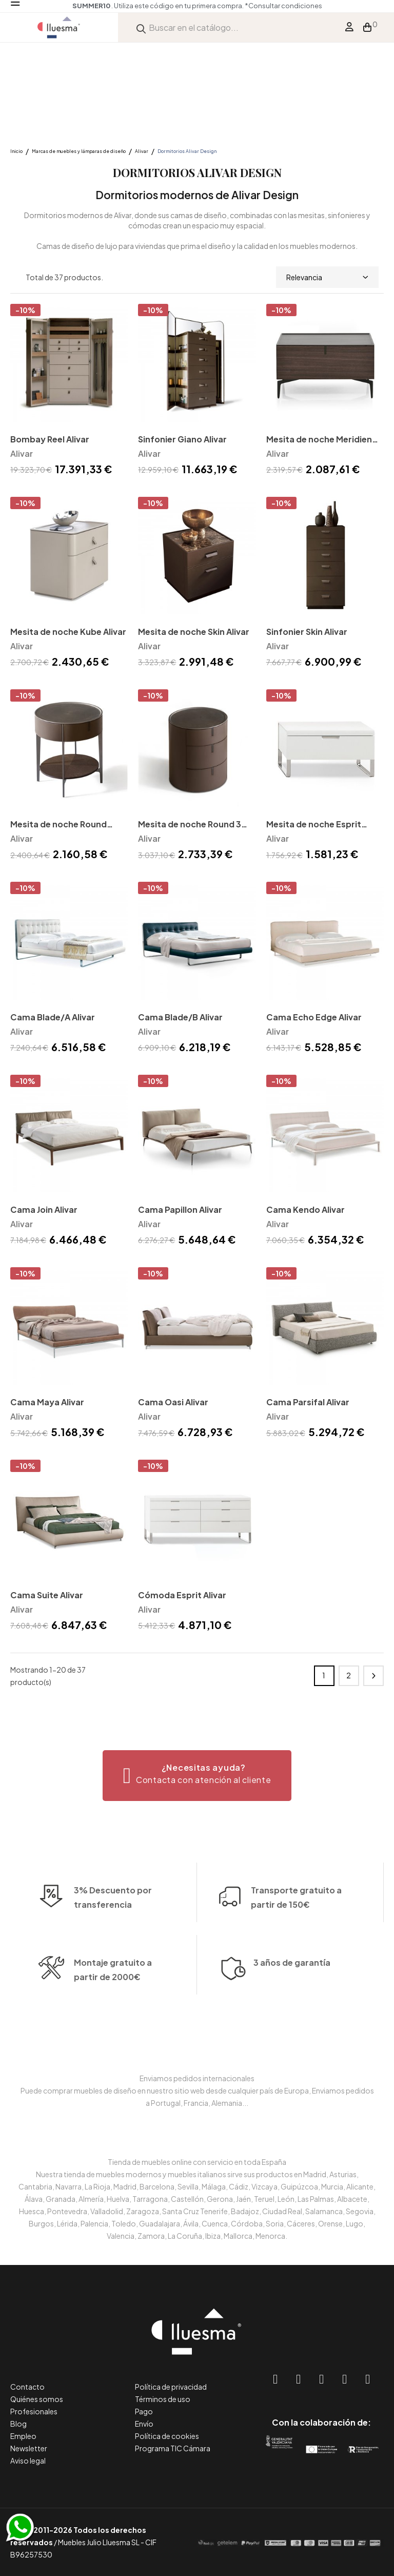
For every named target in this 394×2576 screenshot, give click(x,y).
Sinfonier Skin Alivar (306, 631)
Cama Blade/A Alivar (52, 1017)
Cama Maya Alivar (47, 1402)
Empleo (23, 2436)
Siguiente (373, 1676)
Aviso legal (28, 2460)
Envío (144, 2423)
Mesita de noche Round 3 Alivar (189, 825)
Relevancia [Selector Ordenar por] (327, 277)
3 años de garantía (291, 1990)
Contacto (27, 2386)
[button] (197, 1775)
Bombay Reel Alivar (49, 439)
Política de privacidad (171, 2386)
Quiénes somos (36, 2399)
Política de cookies (167, 2436)
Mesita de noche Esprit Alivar (313, 825)
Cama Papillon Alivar (180, 1209)
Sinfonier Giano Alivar (182, 439)
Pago (144, 2411)
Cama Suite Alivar (46, 1595)
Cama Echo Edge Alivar (314, 1017)
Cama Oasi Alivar (173, 1402)
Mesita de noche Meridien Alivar (319, 440)
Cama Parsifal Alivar (307, 1402)
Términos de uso (162, 2399)
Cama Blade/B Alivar (180, 1017)
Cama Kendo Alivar (305, 1209)
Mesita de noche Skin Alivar (193, 631)
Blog (18, 2423)
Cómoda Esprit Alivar (182, 1595)
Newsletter (28, 2448)
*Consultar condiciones (283, 6)
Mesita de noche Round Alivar (58, 825)
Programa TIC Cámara (172, 2448)
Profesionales (33, 2411)
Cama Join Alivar (43, 1209)
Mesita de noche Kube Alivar (68, 631)
